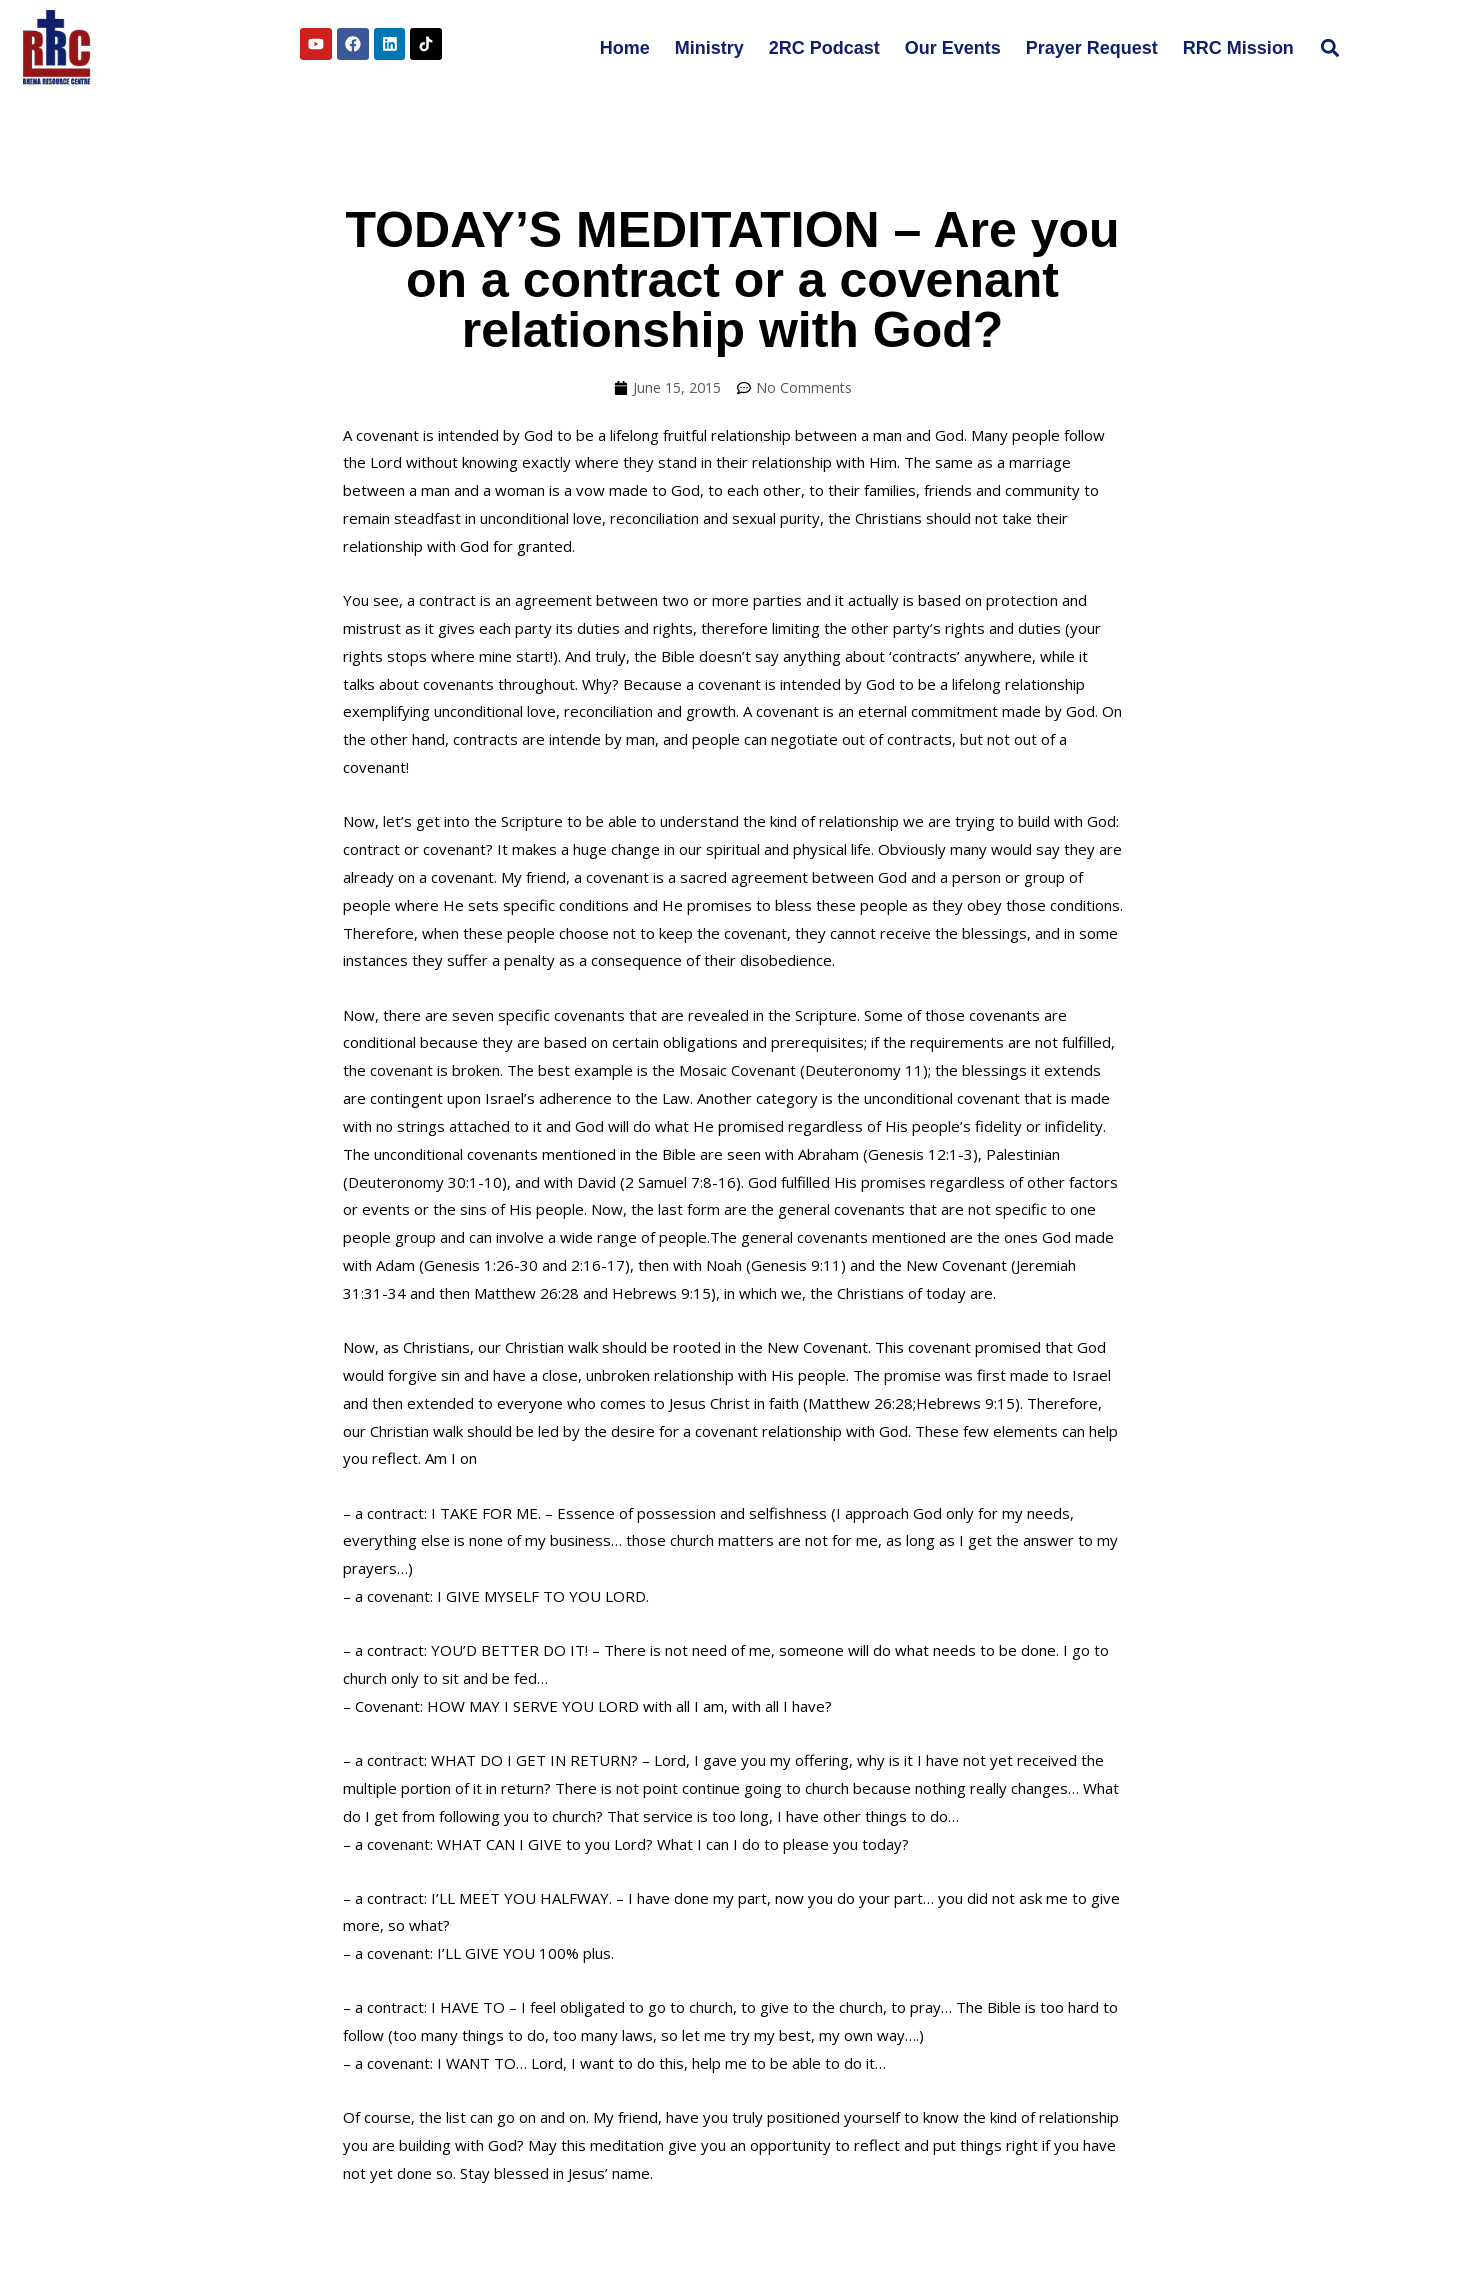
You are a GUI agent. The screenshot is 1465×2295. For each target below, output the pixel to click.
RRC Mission (1238, 48)
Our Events (953, 48)
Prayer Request (1092, 48)
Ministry (709, 48)
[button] (1330, 47)
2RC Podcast (824, 48)
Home (625, 48)
